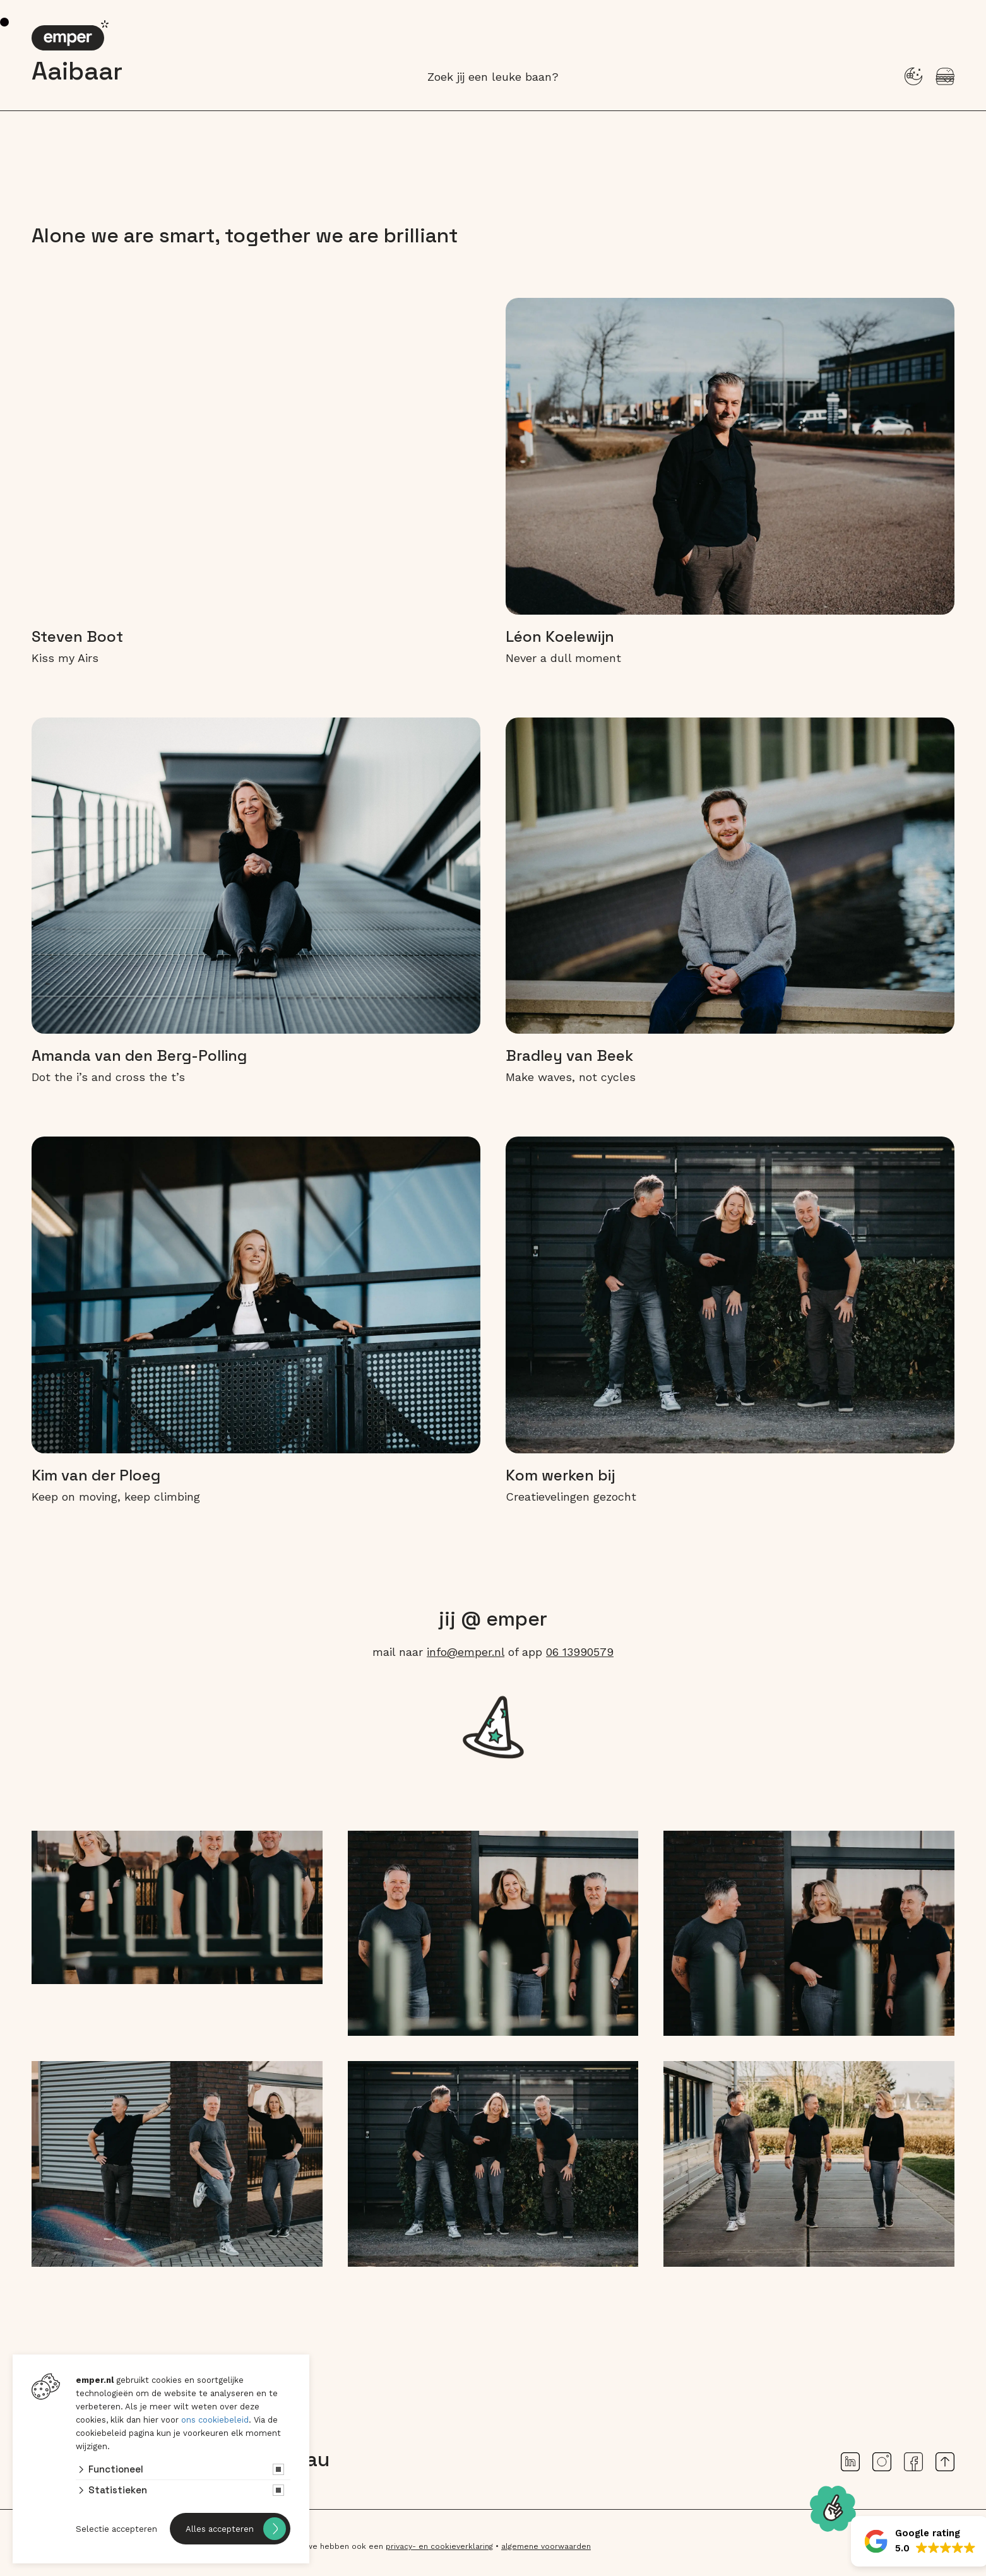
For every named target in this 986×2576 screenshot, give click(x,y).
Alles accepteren (220, 2529)
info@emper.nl (465, 1651)
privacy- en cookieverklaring (439, 2546)
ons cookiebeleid (215, 2420)
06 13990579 (580, 1651)
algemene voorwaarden (546, 2546)
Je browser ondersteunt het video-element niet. (256, 456)
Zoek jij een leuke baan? (493, 76)
